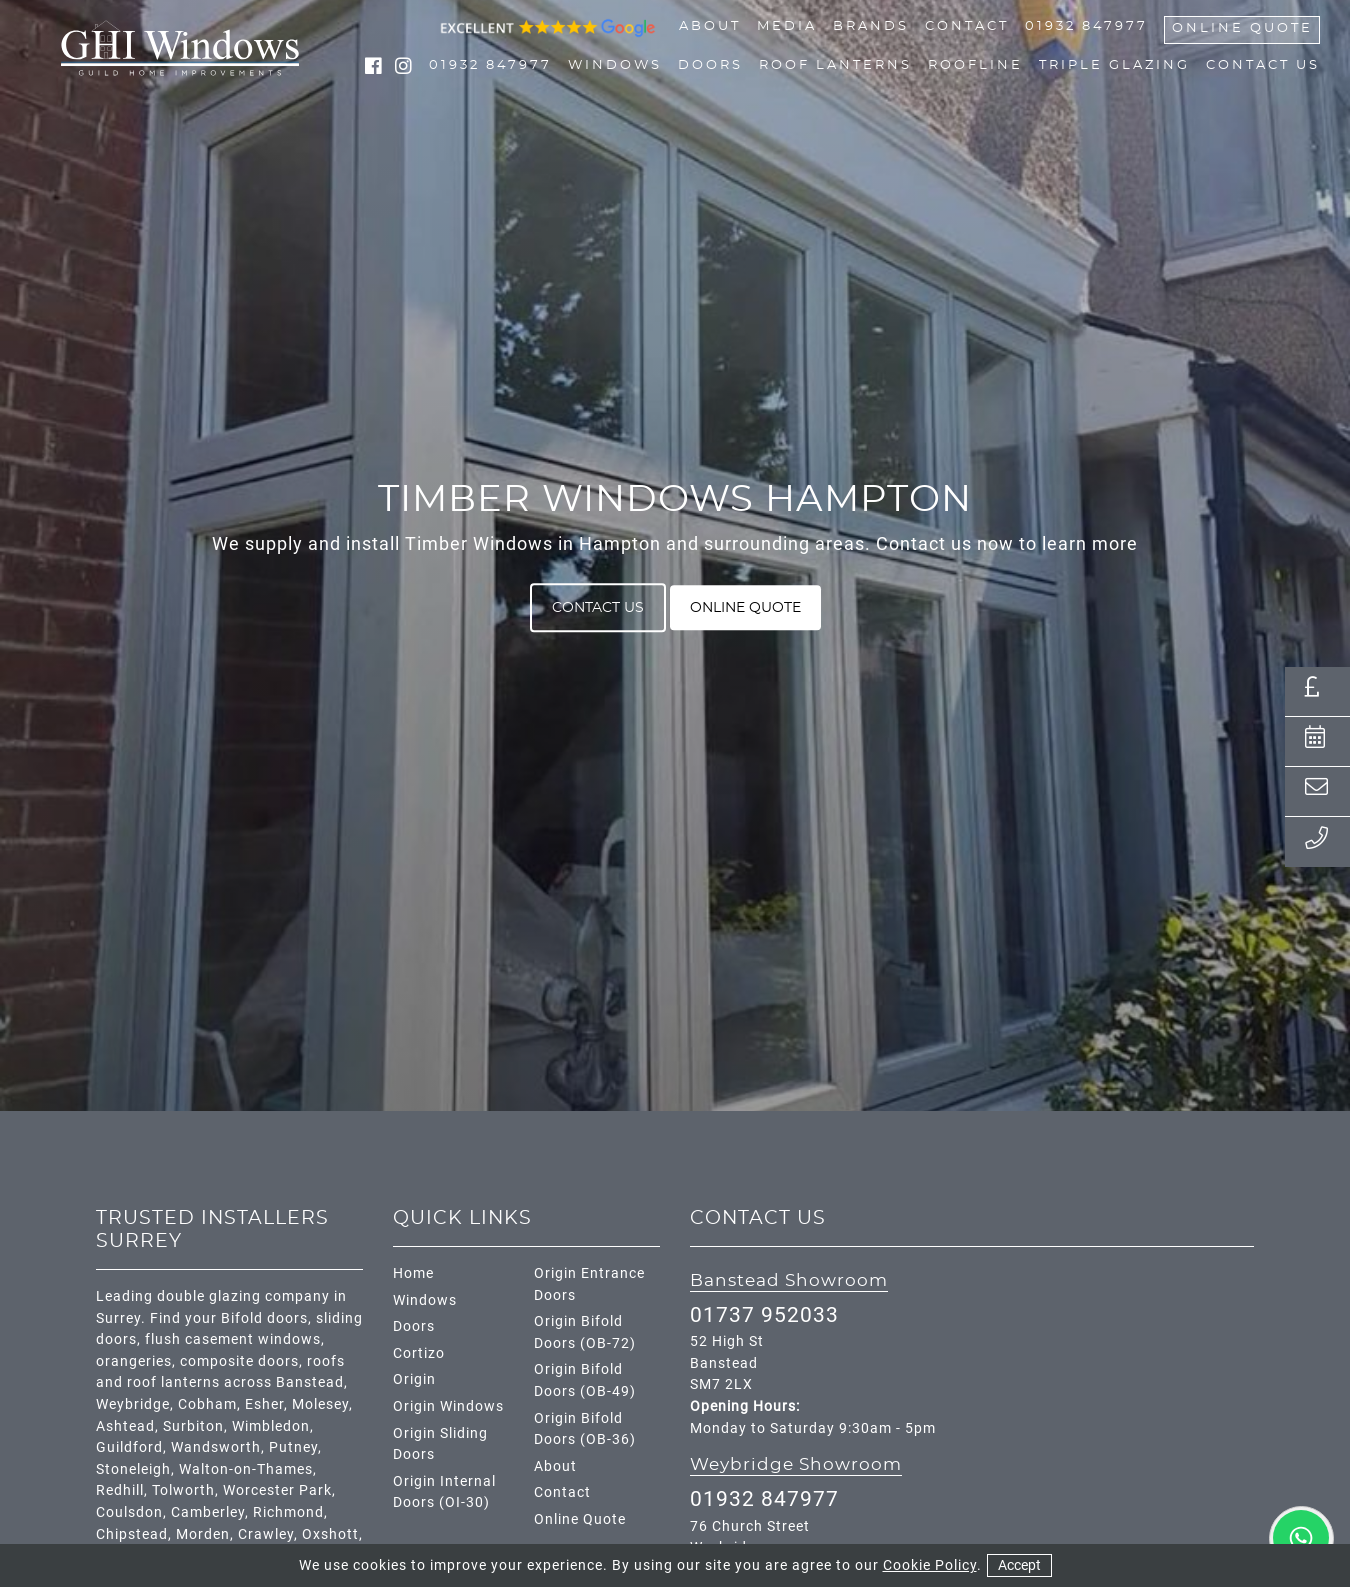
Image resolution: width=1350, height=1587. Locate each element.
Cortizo (419, 1353)
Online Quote (1242, 29)
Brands (871, 27)
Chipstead (132, 1534)
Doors (710, 66)
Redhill (120, 1490)
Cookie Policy (930, 1565)
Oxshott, (332, 1534)
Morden (203, 1534)
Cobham (207, 1404)
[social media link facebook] (376, 68)
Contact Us (1263, 66)
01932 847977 (1086, 27)
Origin (414, 1379)
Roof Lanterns (835, 66)
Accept (1019, 1565)
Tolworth (183, 1490)
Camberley (208, 1512)
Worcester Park (277, 1490)
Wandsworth (216, 1447)
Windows (615, 66)
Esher (264, 1404)
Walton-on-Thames (246, 1469)
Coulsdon (129, 1512)
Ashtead (125, 1426)
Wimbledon (271, 1426)
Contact (967, 27)
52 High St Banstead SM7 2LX (727, 1363)
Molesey (320, 1404)
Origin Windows (448, 1406)
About (710, 27)
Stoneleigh (133, 1469)
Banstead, (312, 1382)
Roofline (975, 66)
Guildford (129, 1447)
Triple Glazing (1114, 66)
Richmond (288, 1512)
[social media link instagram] (404, 68)
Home (413, 1273)
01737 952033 (764, 1315)
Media (787, 27)
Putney (293, 1447)
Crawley (266, 1534)
